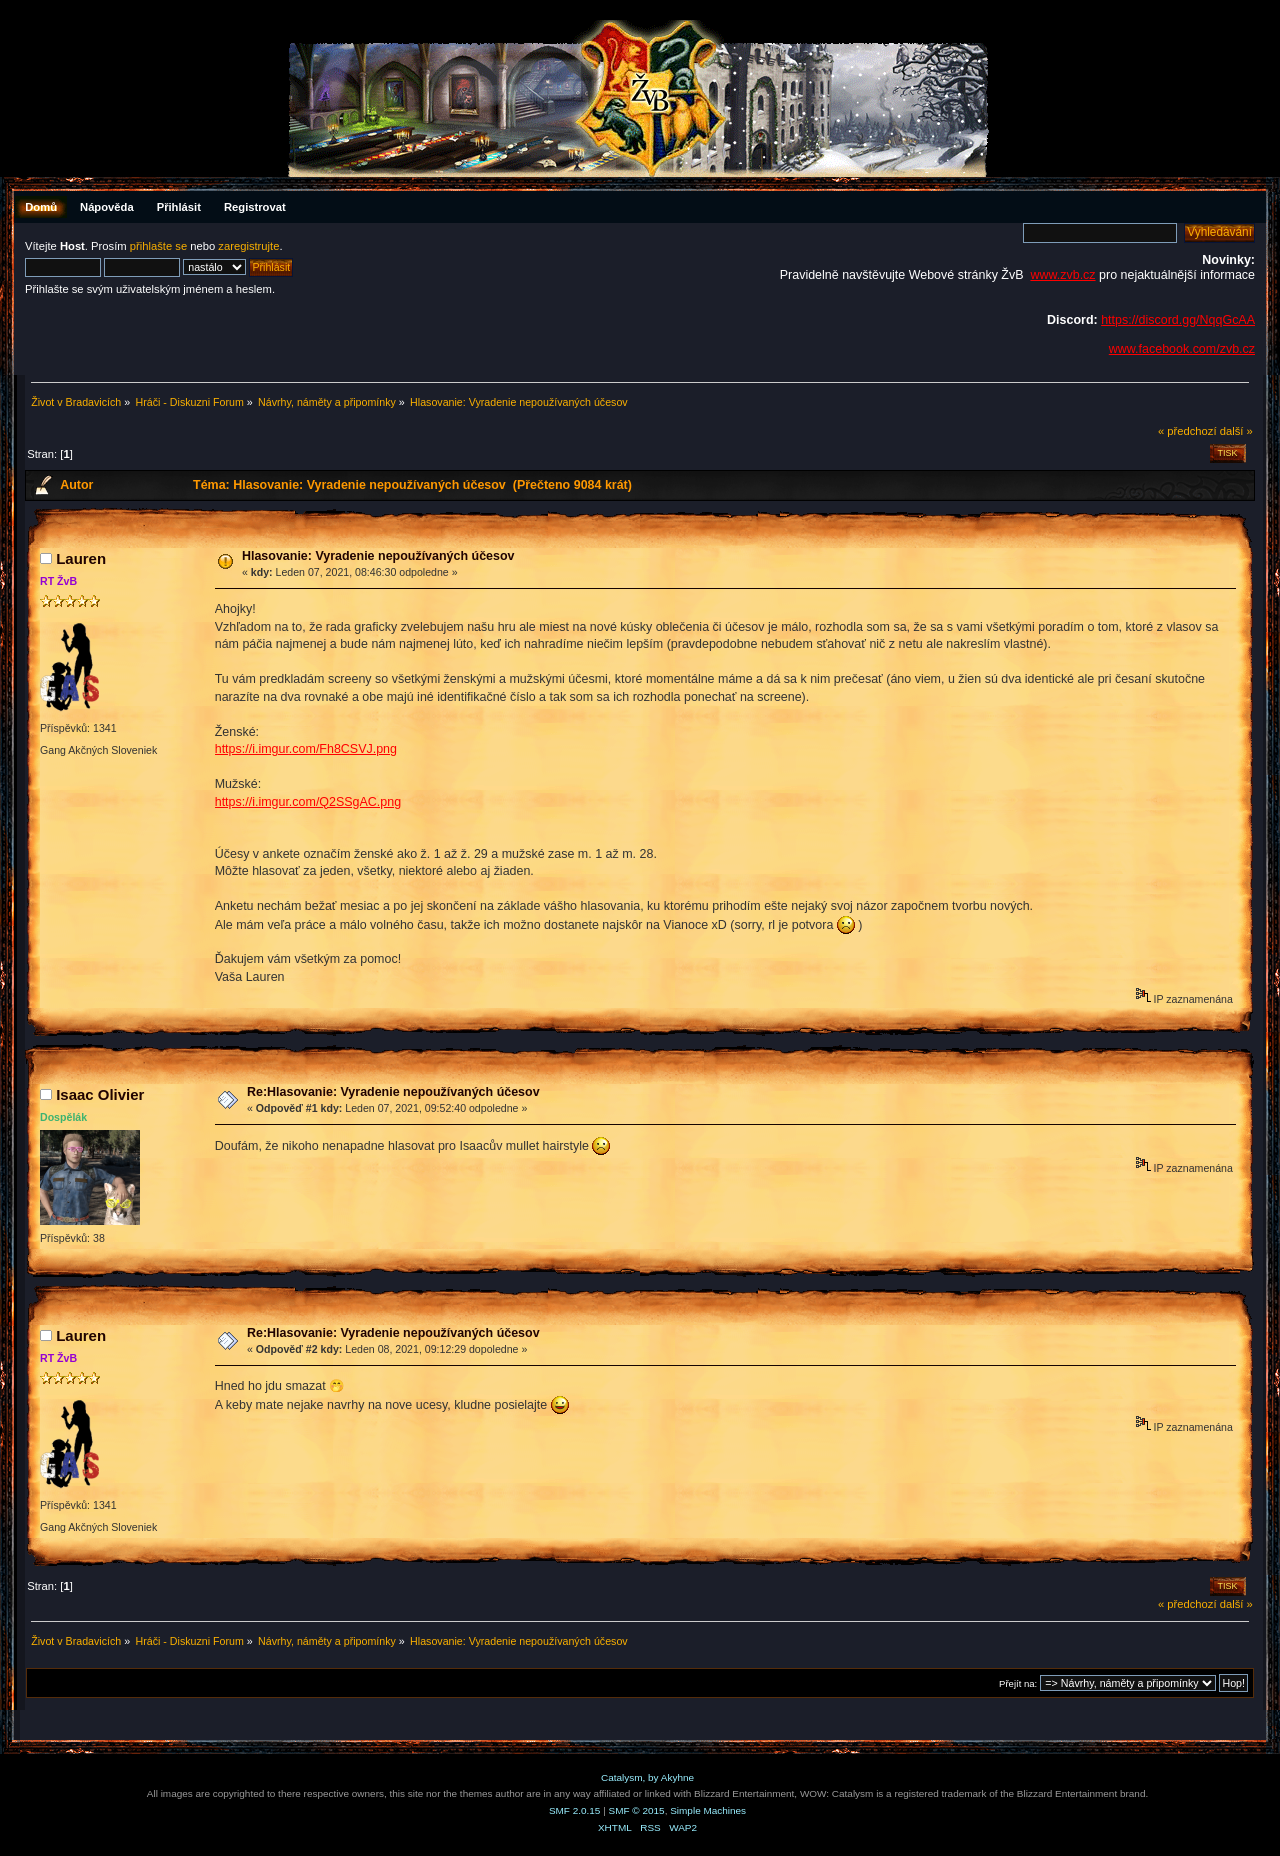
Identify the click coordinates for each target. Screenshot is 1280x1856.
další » (1236, 431)
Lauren (81, 558)
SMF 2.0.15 (575, 1810)
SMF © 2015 (637, 1810)
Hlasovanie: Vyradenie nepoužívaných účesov (378, 556)
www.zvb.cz (1062, 275)
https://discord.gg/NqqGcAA (1178, 320)
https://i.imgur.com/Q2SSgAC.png (308, 802)
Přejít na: (1018, 1683)
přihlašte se (158, 246)
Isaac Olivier (100, 1094)
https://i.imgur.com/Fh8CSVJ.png (306, 749)
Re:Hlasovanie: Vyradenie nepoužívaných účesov (393, 1092)
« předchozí (1187, 431)
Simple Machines (708, 1810)
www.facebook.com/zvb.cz (1182, 349)
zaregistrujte (248, 246)
